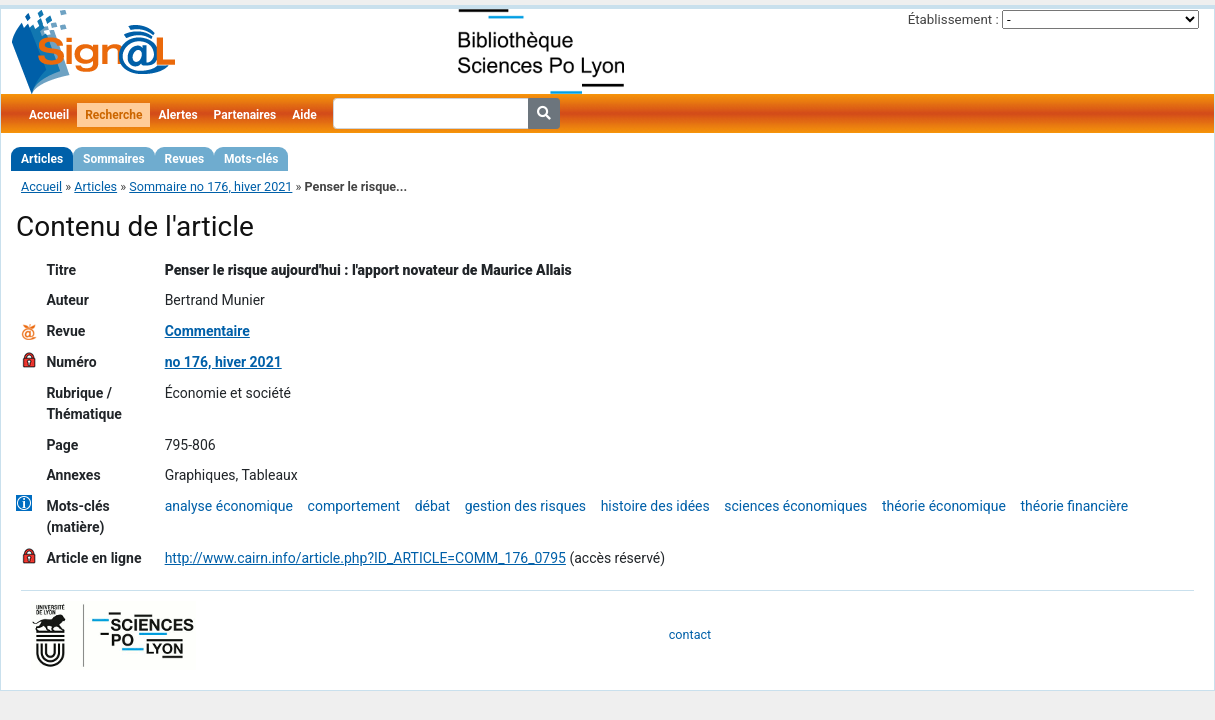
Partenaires (245, 115)
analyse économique (229, 506)
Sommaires (113, 159)
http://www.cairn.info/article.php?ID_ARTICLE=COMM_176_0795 (365, 558)
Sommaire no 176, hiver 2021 (210, 186)
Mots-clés (251, 159)
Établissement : (953, 19)
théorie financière (1074, 506)
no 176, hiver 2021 (223, 362)
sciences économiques (795, 506)
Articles (42, 159)
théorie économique (944, 506)
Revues (185, 159)
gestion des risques (525, 506)
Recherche (113, 115)
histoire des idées (655, 506)
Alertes (177, 115)
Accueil (49, 115)
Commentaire (207, 331)
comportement (354, 506)
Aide (304, 115)
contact (690, 634)
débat (432, 506)
